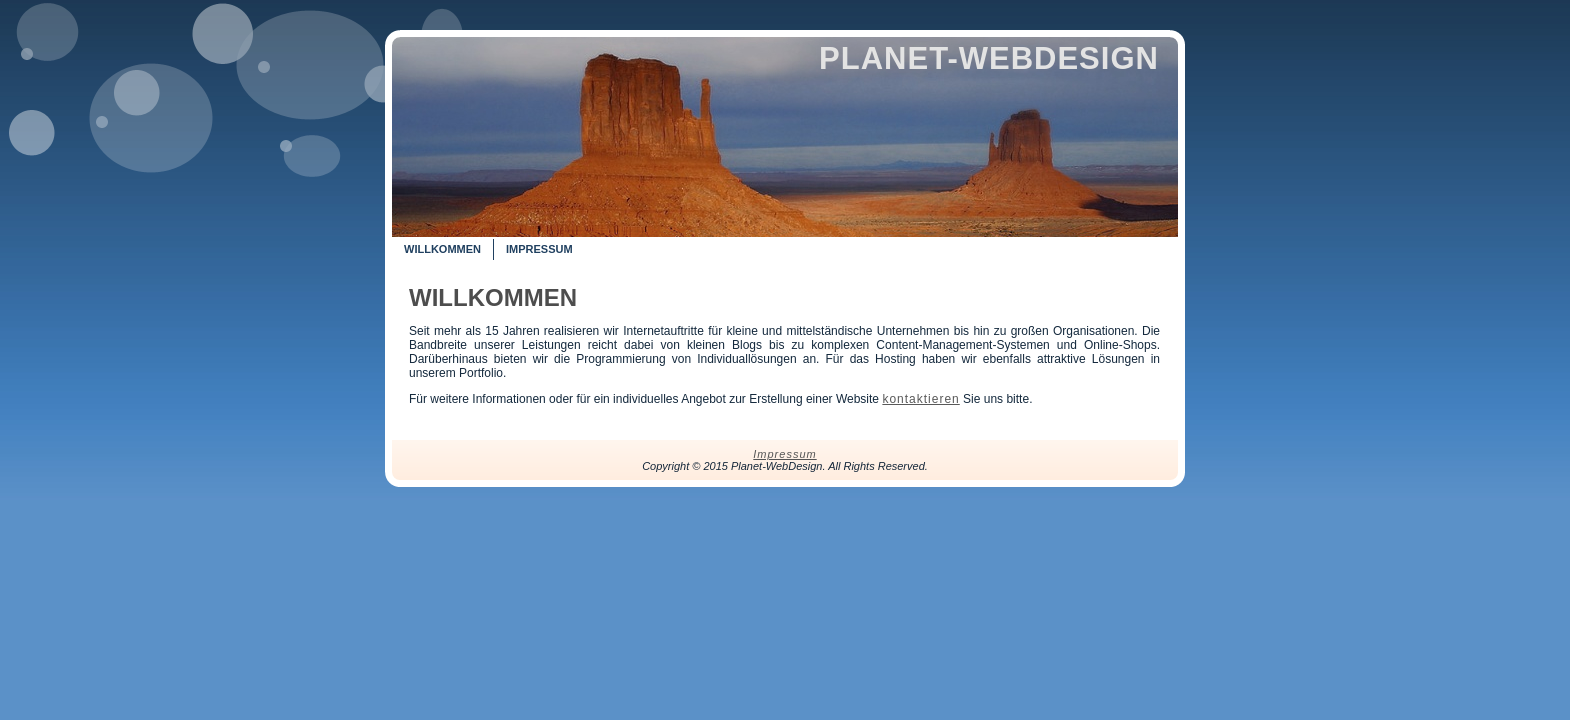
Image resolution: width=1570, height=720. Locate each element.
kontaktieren (920, 399)
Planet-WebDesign (989, 58)
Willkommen (493, 297)
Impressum (784, 454)
